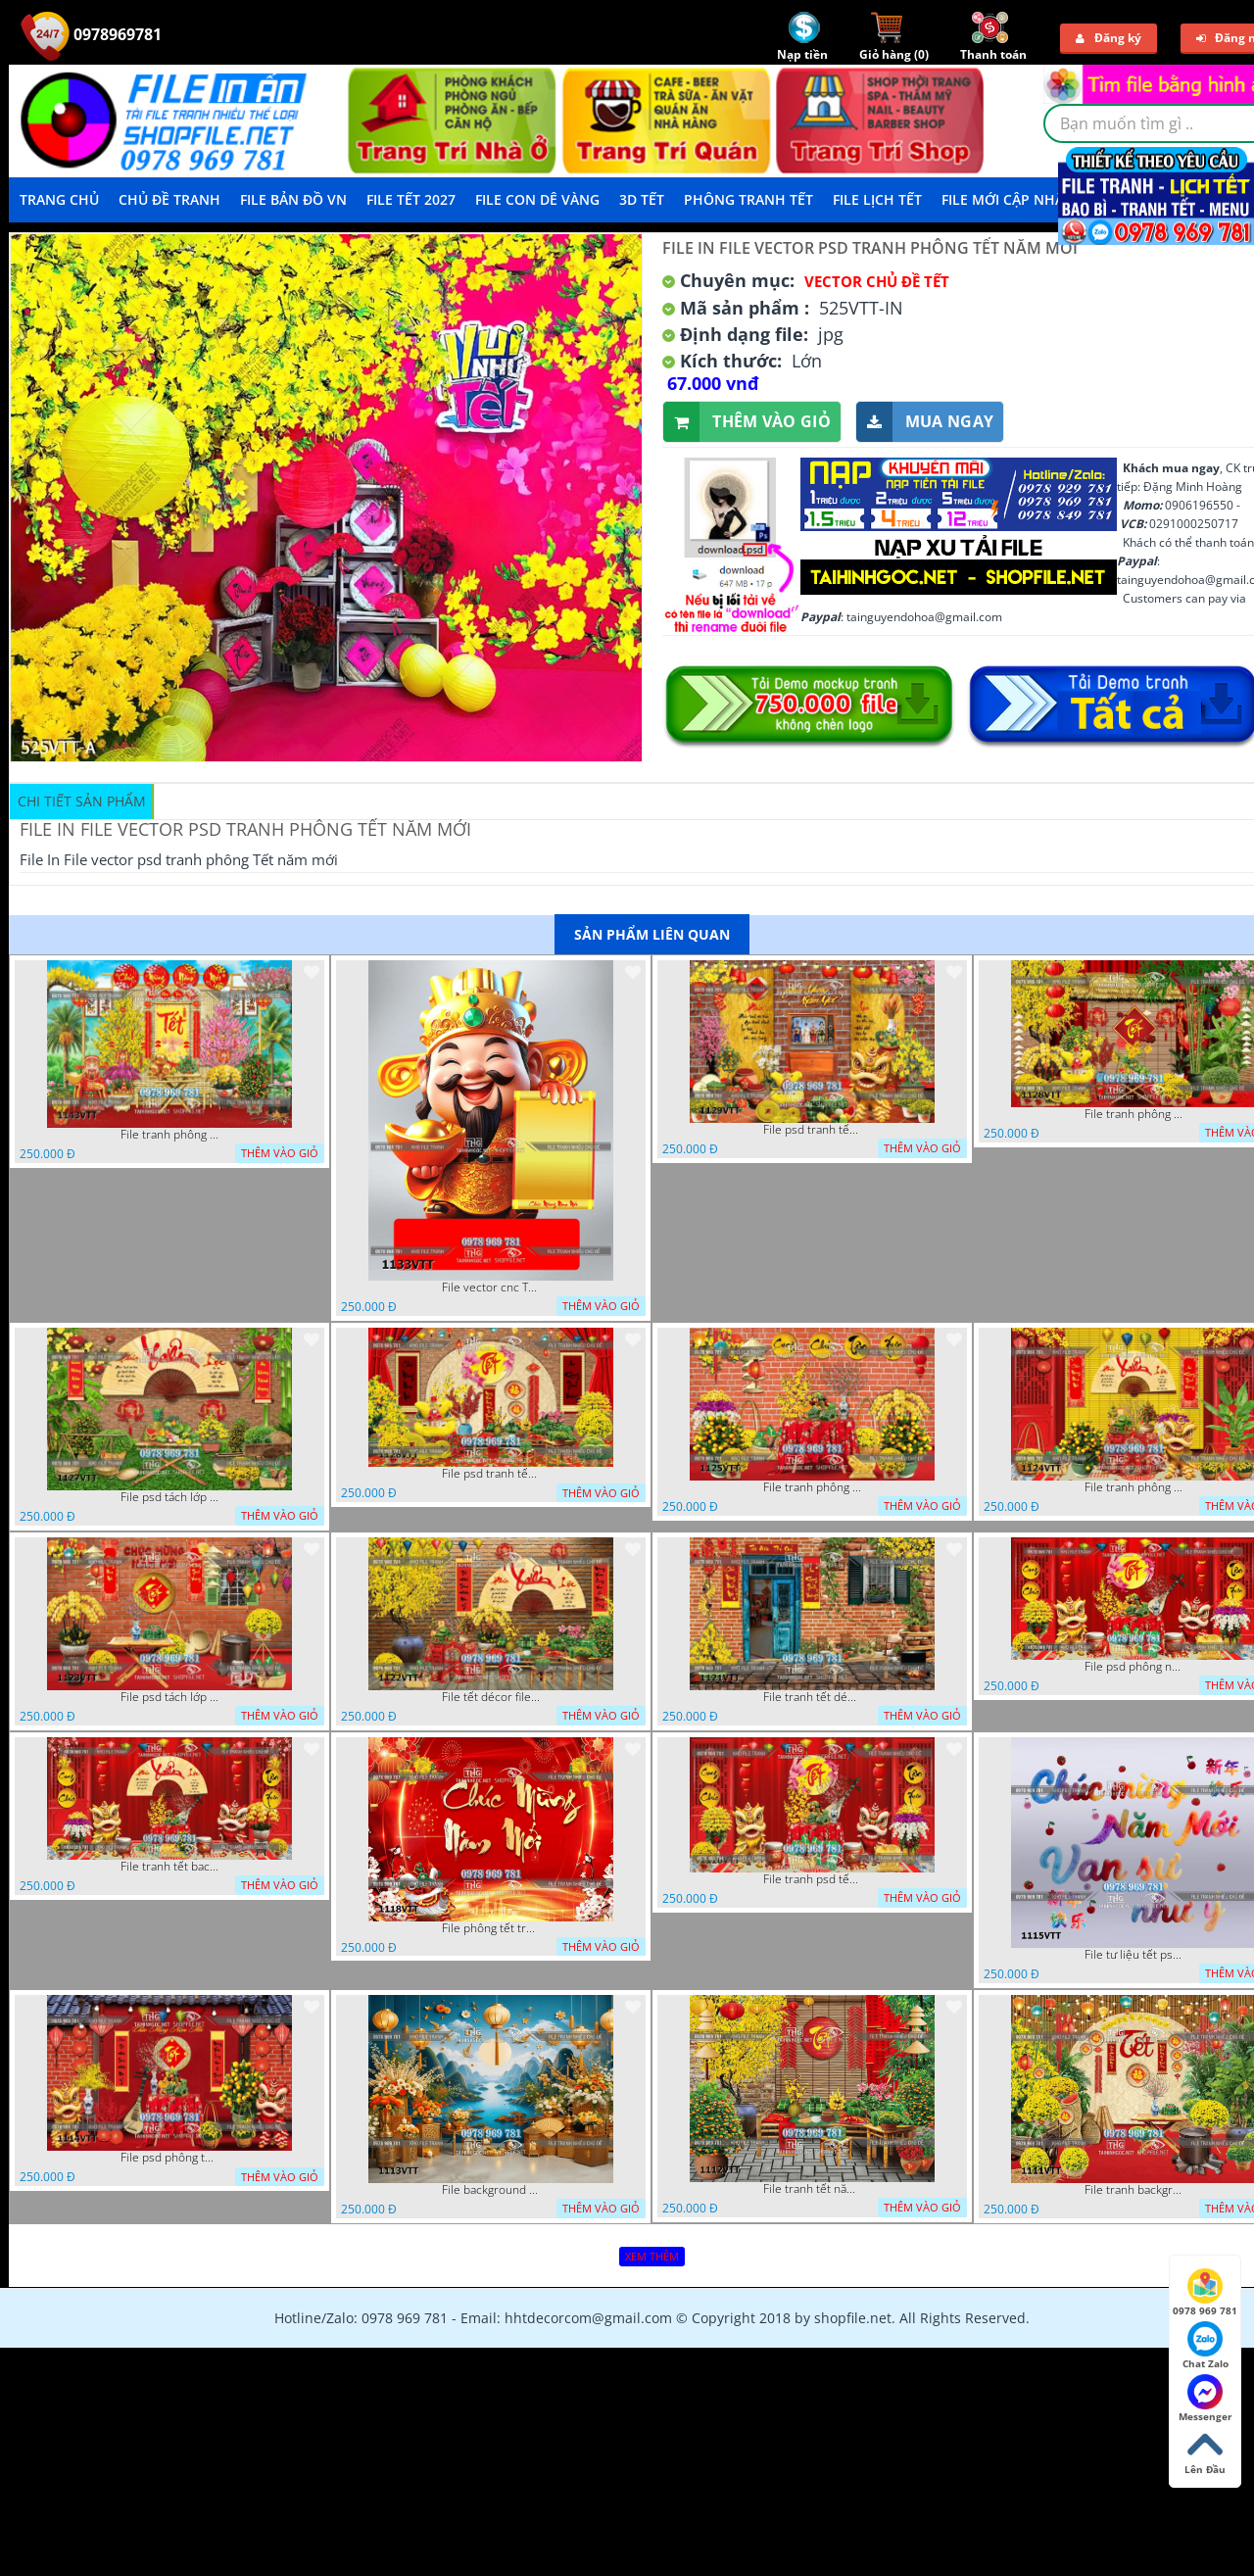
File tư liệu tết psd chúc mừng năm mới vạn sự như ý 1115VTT (1133, 1955)
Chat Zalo (1205, 2345)
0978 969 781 (1205, 2292)
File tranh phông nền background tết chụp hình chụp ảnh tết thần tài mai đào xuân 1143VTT (169, 1135)
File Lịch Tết (877, 199)
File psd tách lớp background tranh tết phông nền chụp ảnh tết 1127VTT (169, 1497)
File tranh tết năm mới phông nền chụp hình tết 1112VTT (812, 2189)
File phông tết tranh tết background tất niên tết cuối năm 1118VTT (491, 1928)
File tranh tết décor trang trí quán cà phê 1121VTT (812, 1697)
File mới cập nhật (1006, 199)
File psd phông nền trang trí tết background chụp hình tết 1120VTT (1133, 1667)
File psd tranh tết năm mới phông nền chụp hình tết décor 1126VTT (491, 1474)
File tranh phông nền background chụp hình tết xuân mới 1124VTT (1133, 1487)
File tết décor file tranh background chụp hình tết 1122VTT (491, 1697)
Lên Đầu (1205, 2451)
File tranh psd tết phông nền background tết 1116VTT (812, 1879)
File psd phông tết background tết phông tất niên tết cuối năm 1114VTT (169, 2157)
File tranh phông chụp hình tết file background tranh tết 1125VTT (812, 1487)
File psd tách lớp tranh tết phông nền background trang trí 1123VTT (169, 1697)
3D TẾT (641, 199)
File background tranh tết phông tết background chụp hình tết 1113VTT (491, 2190)
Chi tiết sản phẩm (82, 801)
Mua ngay (924, 422)
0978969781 (91, 34)
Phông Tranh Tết (748, 199)
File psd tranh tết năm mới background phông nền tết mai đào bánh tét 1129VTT (812, 1130)
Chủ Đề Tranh (169, 199)
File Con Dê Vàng (537, 199)
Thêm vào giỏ (747, 422)
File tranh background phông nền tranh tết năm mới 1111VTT (1133, 2190)
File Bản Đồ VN (293, 199)
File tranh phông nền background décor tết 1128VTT (1133, 1114)
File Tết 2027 (411, 199)
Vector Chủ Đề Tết (876, 281)
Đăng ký (1108, 37)
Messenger (1205, 2398)
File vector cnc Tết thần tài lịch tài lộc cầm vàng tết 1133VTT (491, 1287)
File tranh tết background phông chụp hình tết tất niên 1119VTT (169, 1866)
